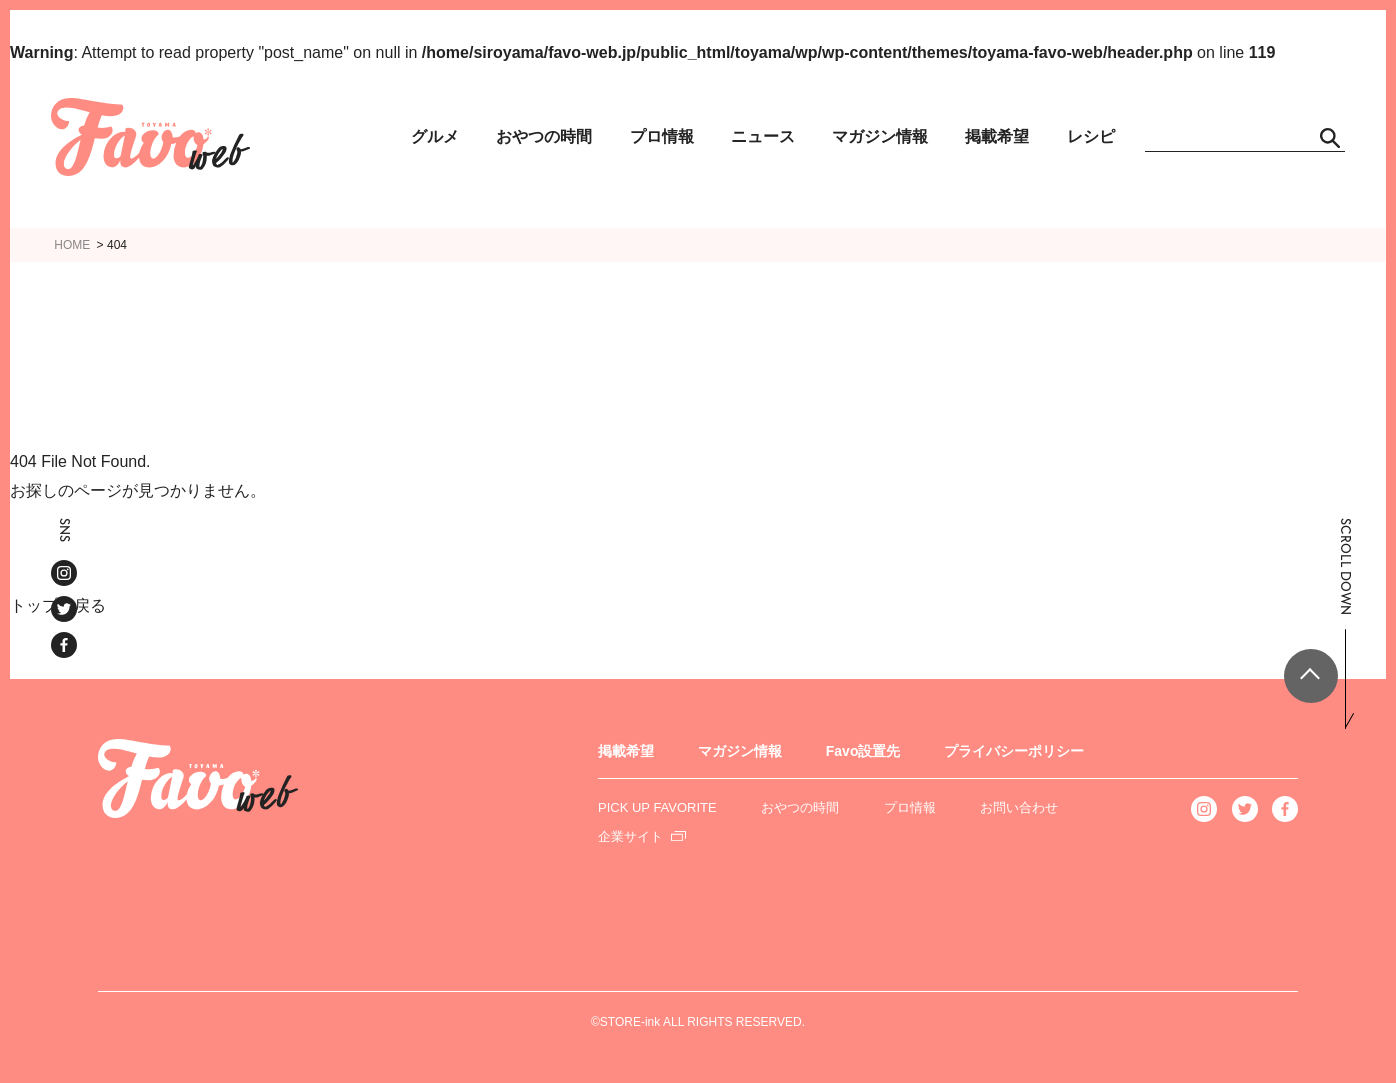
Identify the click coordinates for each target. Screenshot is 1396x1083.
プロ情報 (662, 136)
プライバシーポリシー (1014, 751)
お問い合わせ (1019, 807)
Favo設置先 (863, 751)
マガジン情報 (880, 136)
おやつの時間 (544, 136)
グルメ (435, 136)
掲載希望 (997, 136)
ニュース (763, 136)
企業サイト (630, 836)
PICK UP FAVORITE (657, 807)
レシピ (1091, 136)
